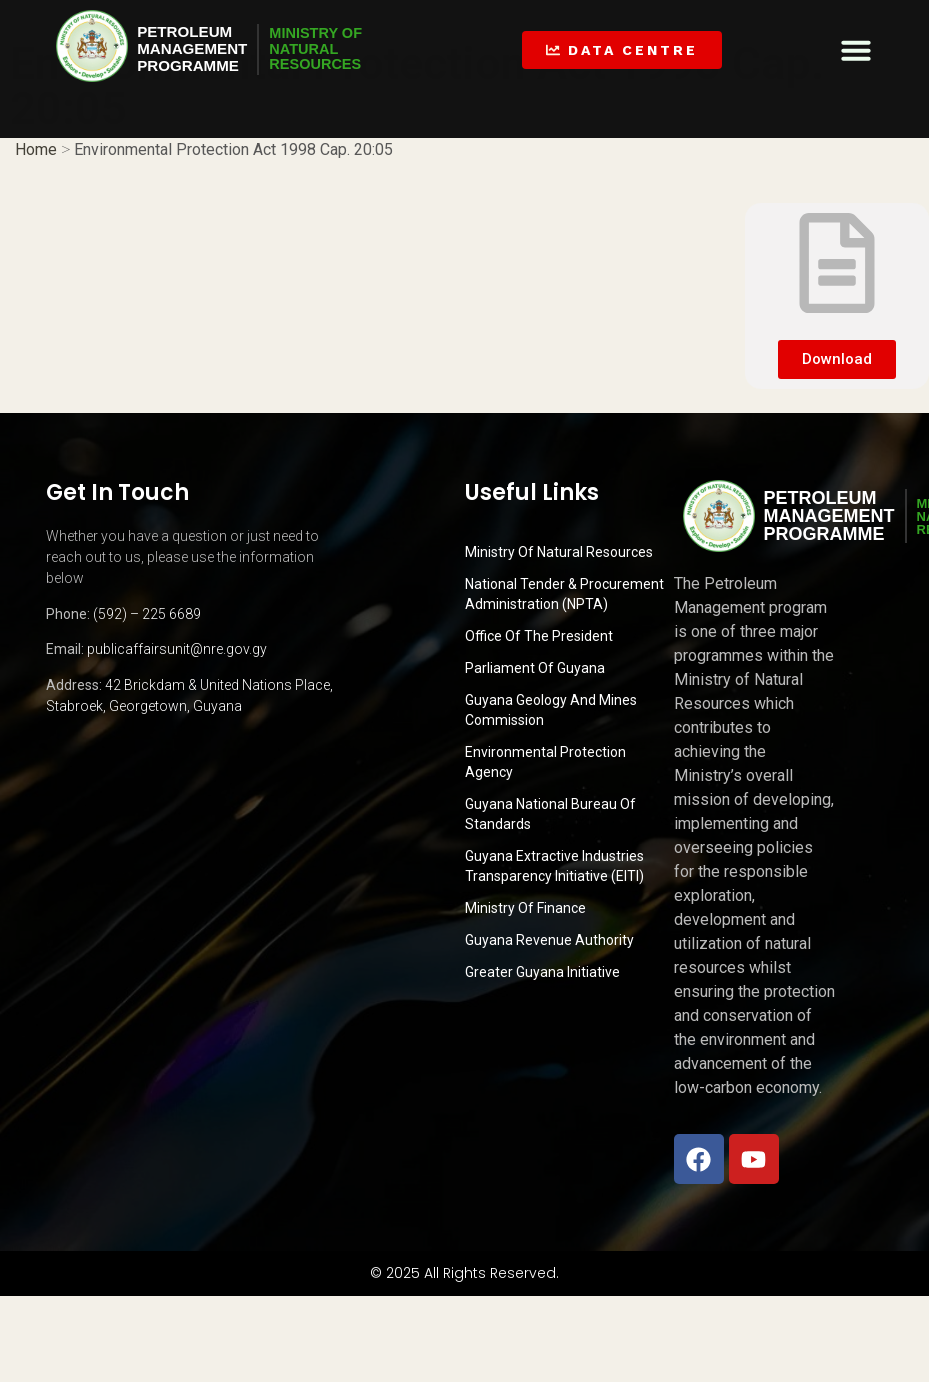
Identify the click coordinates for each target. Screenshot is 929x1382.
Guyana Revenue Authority (549, 940)
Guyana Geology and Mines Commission (551, 710)
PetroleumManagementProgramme (195, 49)
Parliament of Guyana (535, 668)
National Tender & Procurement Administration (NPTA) (564, 594)
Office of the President (539, 636)
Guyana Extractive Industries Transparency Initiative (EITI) (554, 866)
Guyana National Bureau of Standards (550, 814)
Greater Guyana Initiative (542, 972)
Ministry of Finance (525, 908)
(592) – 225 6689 (147, 614)
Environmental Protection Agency (545, 762)
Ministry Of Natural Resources (559, 552)
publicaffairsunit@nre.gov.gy (177, 649)
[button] (856, 50)
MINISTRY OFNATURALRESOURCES (327, 49)
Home (36, 148)
